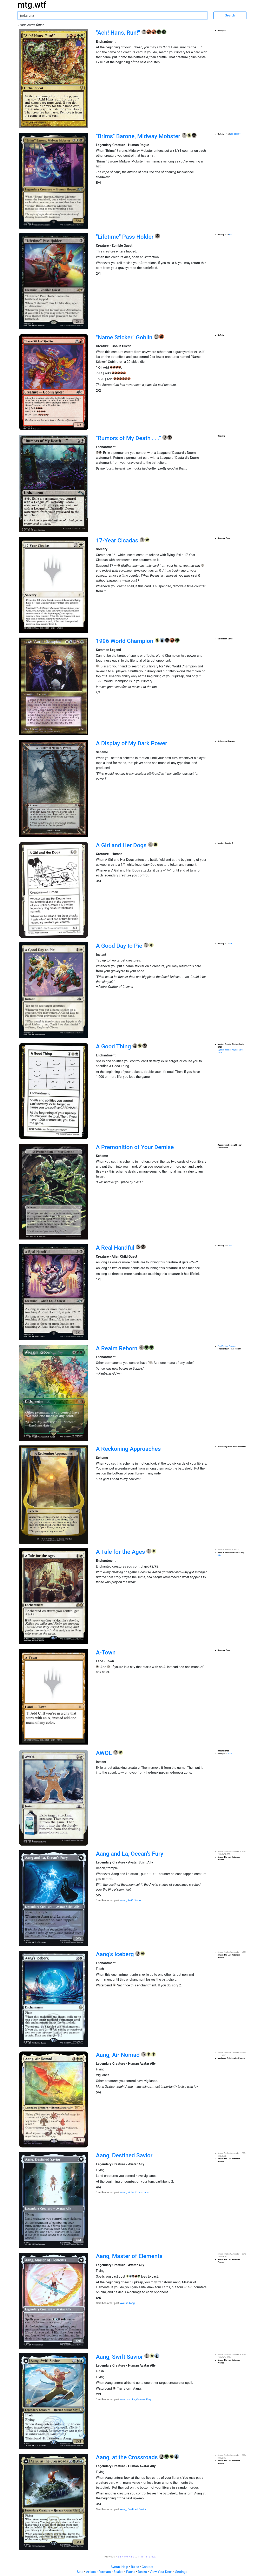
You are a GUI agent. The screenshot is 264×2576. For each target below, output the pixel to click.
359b (229, 1854)
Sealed (118, 2572)
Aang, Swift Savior (131, 1900)
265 (224, 2055)
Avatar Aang (127, 2303)
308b (220, 2257)
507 (238, 134)
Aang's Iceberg (115, 1954)
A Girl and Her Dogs (122, 845)
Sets (80, 2572)
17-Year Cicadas (118, 540)
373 (230, 1245)
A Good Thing (114, 1046)
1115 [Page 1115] (141, 2556)
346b (224, 2156)
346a (224, 2458)
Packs (131, 2572)
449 (235, 134)
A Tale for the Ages (121, 1551)
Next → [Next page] (155, 2556)
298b (220, 1854)
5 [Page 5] (125, 2556)
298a (220, 2357)
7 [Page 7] (129, 2556)
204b (244, 1852)
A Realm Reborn (117, 1348)
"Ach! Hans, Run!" (118, 32)
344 (236, 1349)
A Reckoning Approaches (128, 1448)
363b (224, 2257)
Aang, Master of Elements (129, 2256)
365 (230, 235)
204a (244, 2355)
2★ (230, 1754)
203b (244, 2153)
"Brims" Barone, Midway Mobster (139, 136)
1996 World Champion (125, 641)
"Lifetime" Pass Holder (125, 236)
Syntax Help (120, 2567)
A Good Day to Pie (120, 945)
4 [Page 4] (122, 2556)
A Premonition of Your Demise (135, 1147)
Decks (143, 2572)
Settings (181, 2572)
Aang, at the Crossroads (134, 2192)
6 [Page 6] (127, 2556)
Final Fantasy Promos (227, 1346)
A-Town (106, 1652)
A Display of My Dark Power (131, 743)
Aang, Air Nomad (118, 2054)
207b (244, 2254)
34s (219, 1555)
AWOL (104, 1753)
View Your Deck (161, 2572)
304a (220, 2458)
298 (230, 944)
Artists (91, 2572)
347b (224, 1854)
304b (220, 2156)
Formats (104, 2572)
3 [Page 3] (120, 2556)
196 (233, 1349)
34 (235, 1550)
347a (224, 2357)
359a (229, 2357)
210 (221, 2055)
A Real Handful (116, 1247)
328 (237, 1550)
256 (232, 134)
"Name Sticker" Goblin (125, 337)
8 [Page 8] (131, 2556)
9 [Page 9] (133, 2556)
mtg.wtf (32, 5)
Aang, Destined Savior (124, 2155)
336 (244, 1952)
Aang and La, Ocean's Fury (129, 1853)
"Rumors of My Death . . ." (129, 438)
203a (244, 2455)
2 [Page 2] (118, 2556)
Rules (135, 2567)
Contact (147, 2567)
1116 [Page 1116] (147, 2556)
